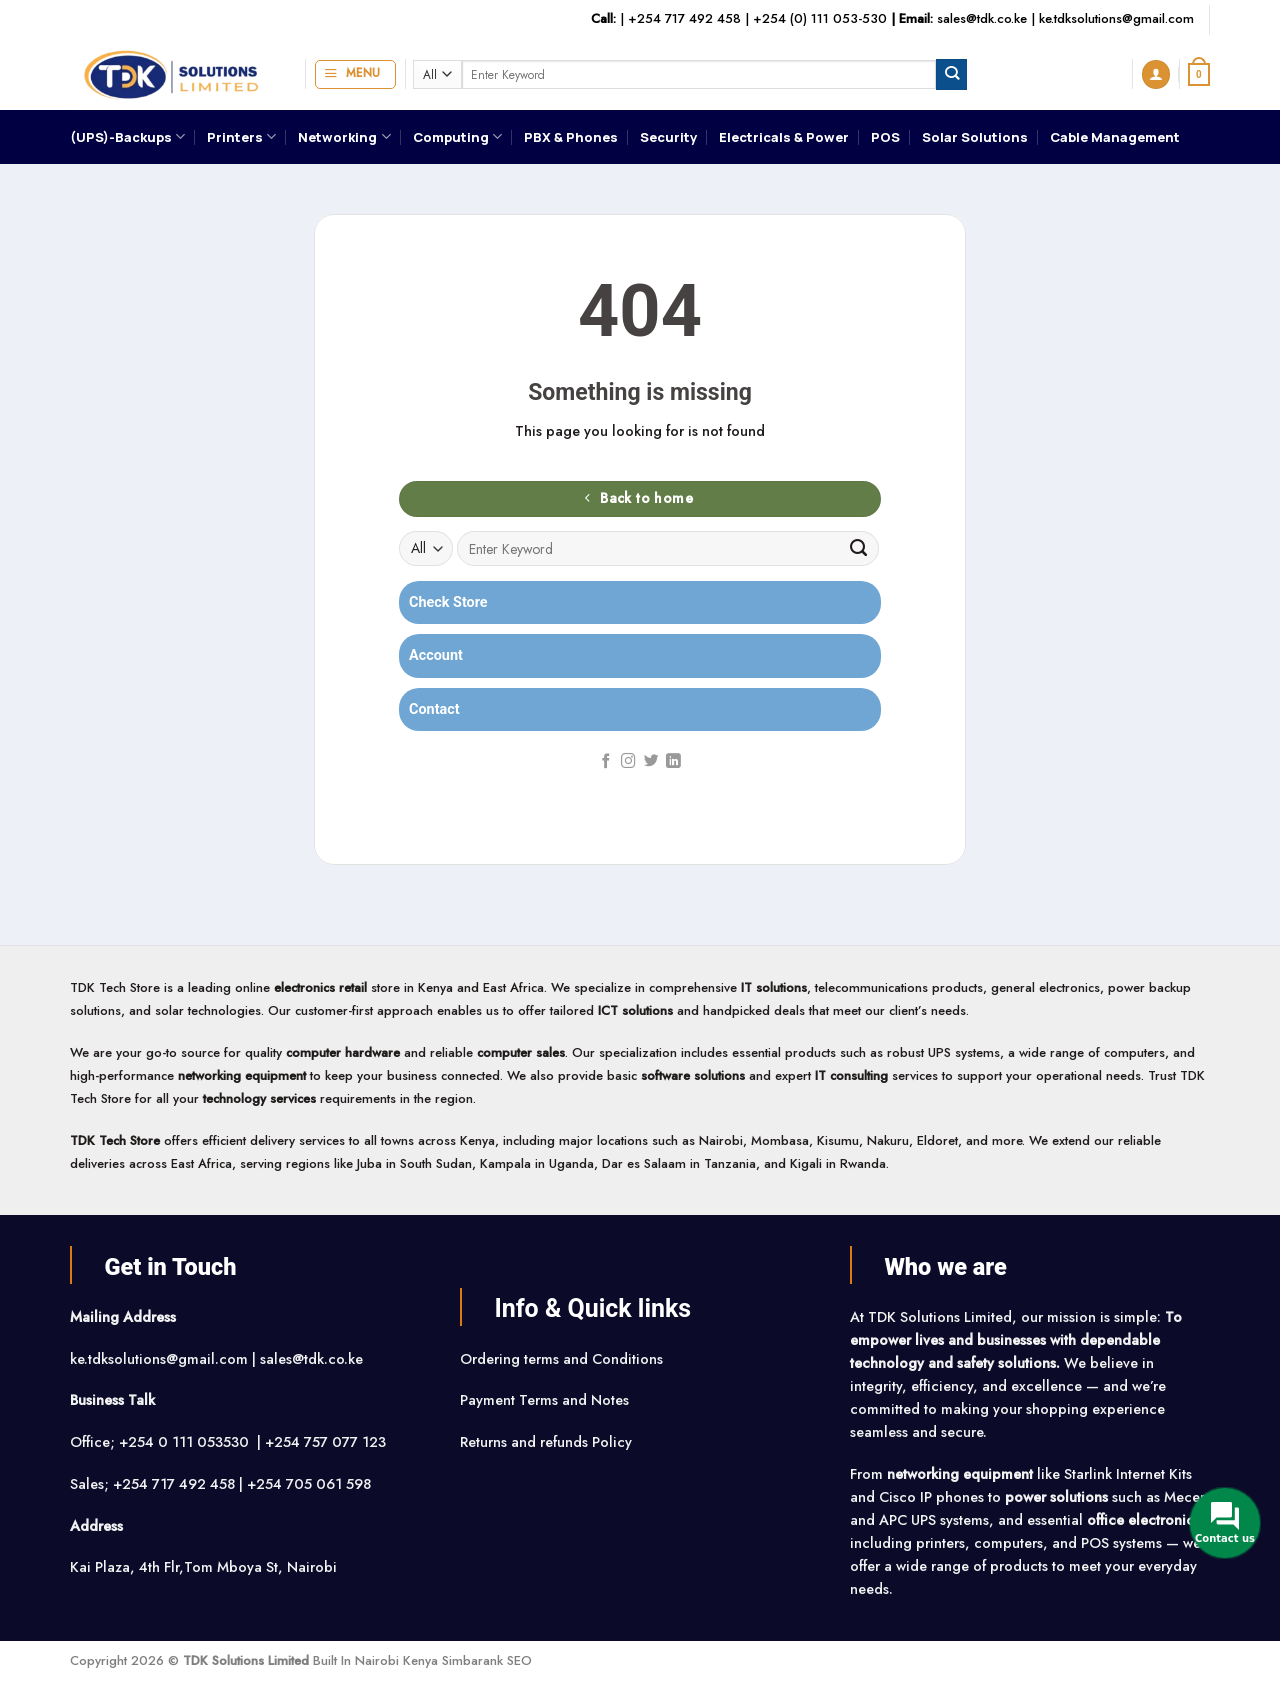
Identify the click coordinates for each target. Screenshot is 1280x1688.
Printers (241, 136)
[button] (355, 74)
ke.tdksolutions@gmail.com (1116, 18)
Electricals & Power (784, 137)
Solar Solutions (975, 137)
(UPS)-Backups (127, 136)
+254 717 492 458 (684, 18)
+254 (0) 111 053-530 (820, 18)
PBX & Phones (571, 137)
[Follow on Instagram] (628, 762)
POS (885, 137)
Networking (344, 136)
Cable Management (1115, 137)
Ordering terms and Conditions (563, 1359)
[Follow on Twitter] (651, 762)
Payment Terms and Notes (546, 1400)
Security (668, 137)
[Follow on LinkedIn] (673, 762)
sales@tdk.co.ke (982, 18)
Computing (457, 136)
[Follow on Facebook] (606, 762)
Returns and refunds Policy (546, 1442)
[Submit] (951, 74)
